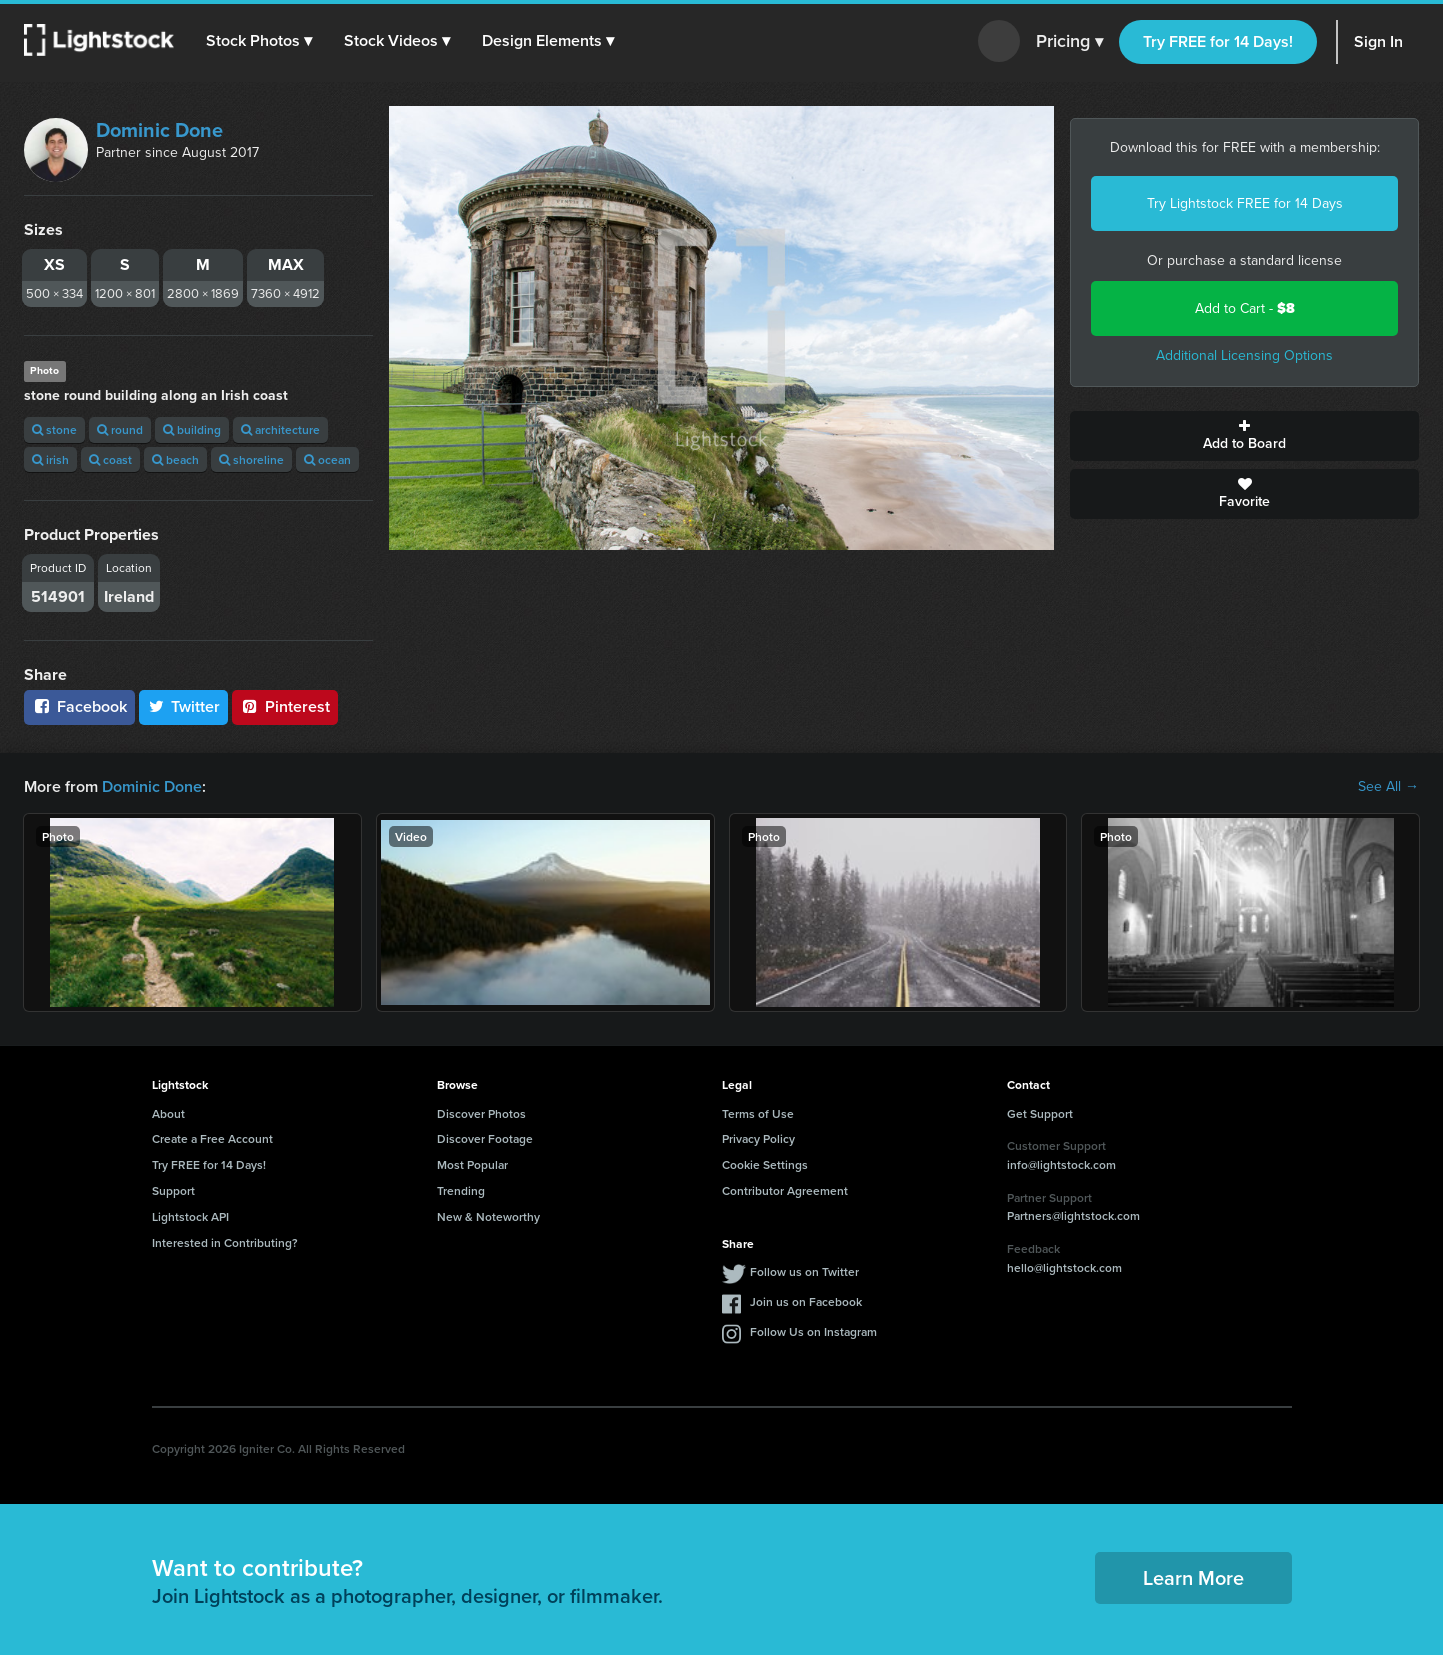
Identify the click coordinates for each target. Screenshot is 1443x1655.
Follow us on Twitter (804, 1271)
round (120, 429)
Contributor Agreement (785, 1190)
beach (175, 459)
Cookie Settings (765, 1164)
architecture (280, 429)
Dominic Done (159, 130)
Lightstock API (190, 1216)
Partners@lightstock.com (1073, 1215)
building (192, 429)
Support (173, 1190)
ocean (327, 459)
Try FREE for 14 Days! (1218, 41)
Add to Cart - (1245, 308)
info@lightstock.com (1061, 1164)
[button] (259, 41)
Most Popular (472, 1164)
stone (54, 429)
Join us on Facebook (806, 1301)
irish (50, 459)
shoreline (251, 459)
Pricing (1069, 42)
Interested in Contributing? (225, 1242)
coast (110, 459)
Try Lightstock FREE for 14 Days (1245, 203)
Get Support (1040, 1113)
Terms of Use (758, 1113)
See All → (1388, 787)
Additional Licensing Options (1244, 355)
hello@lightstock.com (1064, 1267)
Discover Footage (485, 1138)
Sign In (1378, 41)
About (168, 1113)
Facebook (79, 706)
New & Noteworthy (488, 1216)
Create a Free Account (212, 1138)
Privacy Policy (758, 1138)
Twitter (184, 706)
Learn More (1193, 1577)
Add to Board (1244, 436)
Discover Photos (481, 1113)
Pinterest (285, 706)
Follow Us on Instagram (813, 1331)
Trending (461, 1190)
